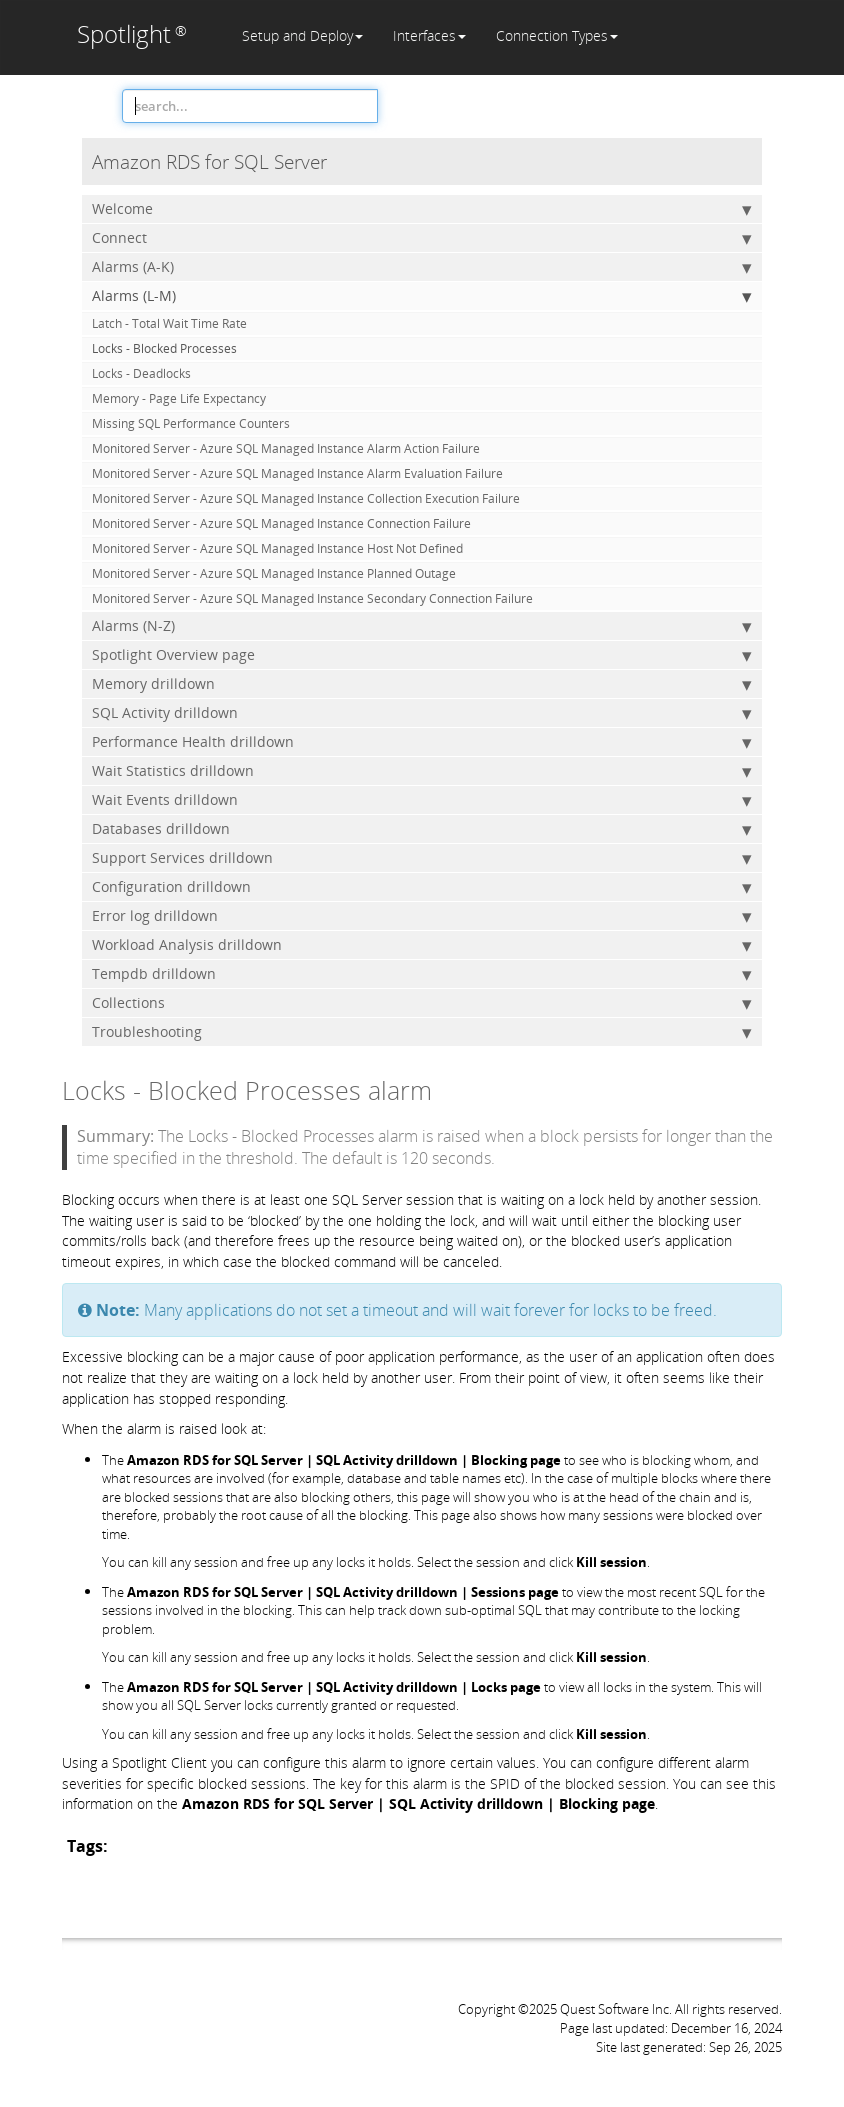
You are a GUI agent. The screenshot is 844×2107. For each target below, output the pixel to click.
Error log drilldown (422, 916)
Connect (422, 238)
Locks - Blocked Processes (164, 348)
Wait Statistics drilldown (422, 771)
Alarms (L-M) (422, 296)
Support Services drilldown (422, 858)
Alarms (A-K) (422, 267)
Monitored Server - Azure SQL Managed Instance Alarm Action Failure (286, 448)
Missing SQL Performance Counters (191, 423)
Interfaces (429, 35)
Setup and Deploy (302, 35)
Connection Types (557, 35)
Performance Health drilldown (422, 742)
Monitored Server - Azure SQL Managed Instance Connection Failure (281, 523)
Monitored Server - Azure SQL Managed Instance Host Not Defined (277, 548)
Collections (422, 1003)
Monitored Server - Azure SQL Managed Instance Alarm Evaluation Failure (297, 473)
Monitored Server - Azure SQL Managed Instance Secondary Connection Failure (312, 598)
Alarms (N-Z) (422, 626)
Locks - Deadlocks (141, 373)
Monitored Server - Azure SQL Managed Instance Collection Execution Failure (306, 498)
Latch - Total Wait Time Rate (169, 323)
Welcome (422, 209)
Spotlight (132, 33)
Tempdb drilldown (422, 974)
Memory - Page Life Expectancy (179, 398)
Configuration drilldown (422, 887)
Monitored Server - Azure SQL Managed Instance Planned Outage (274, 573)
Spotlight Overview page (422, 655)
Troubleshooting (422, 1032)
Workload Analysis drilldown (422, 945)
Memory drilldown (422, 684)
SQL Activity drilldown (422, 713)
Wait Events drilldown (422, 800)
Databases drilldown (422, 829)
